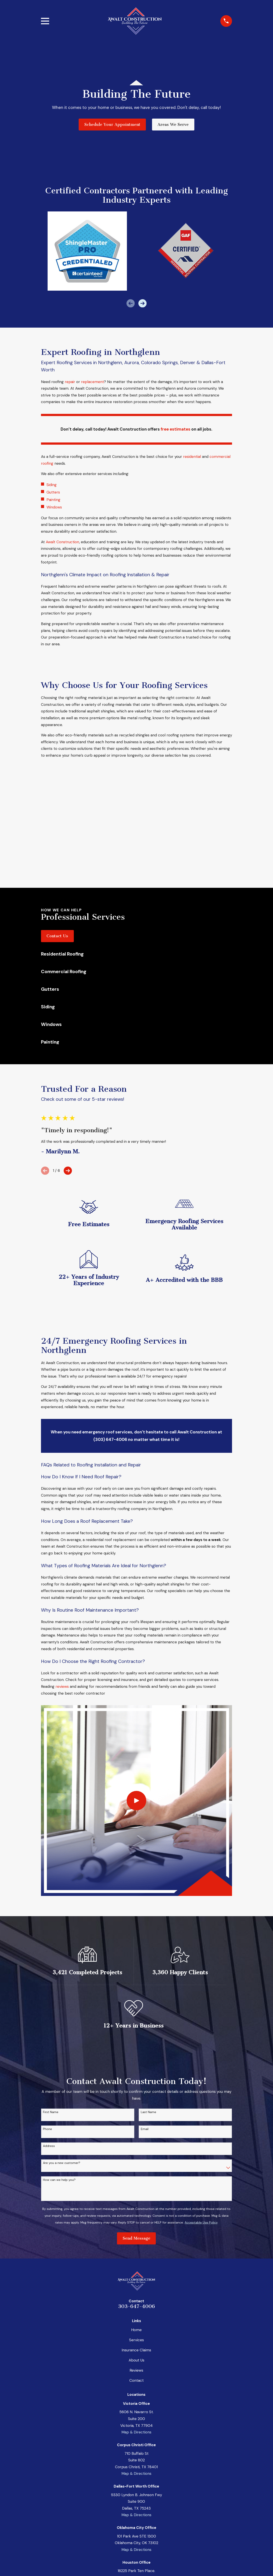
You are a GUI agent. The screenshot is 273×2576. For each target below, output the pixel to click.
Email (145, 2129)
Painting (53, 499)
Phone (47, 2129)
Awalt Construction (62, 541)
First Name (50, 2112)
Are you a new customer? (61, 2163)
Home (136, 2329)
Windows (54, 507)
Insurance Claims (136, 2350)
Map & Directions (136, 2432)
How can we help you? (59, 2180)
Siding (51, 484)
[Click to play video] (136, 1800)
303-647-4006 (136, 2306)
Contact (136, 2380)
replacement (92, 381)
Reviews (136, 2370)
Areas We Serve (173, 124)
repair (70, 381)
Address (49, 2146)
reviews (63, 1686)
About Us (136, 2360)
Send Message (136, 2238)
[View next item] (142, 303)
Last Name (148, 2112)
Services (136, 2339)
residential (192, 456)
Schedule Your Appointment (112, 124)
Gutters (53, 492)
